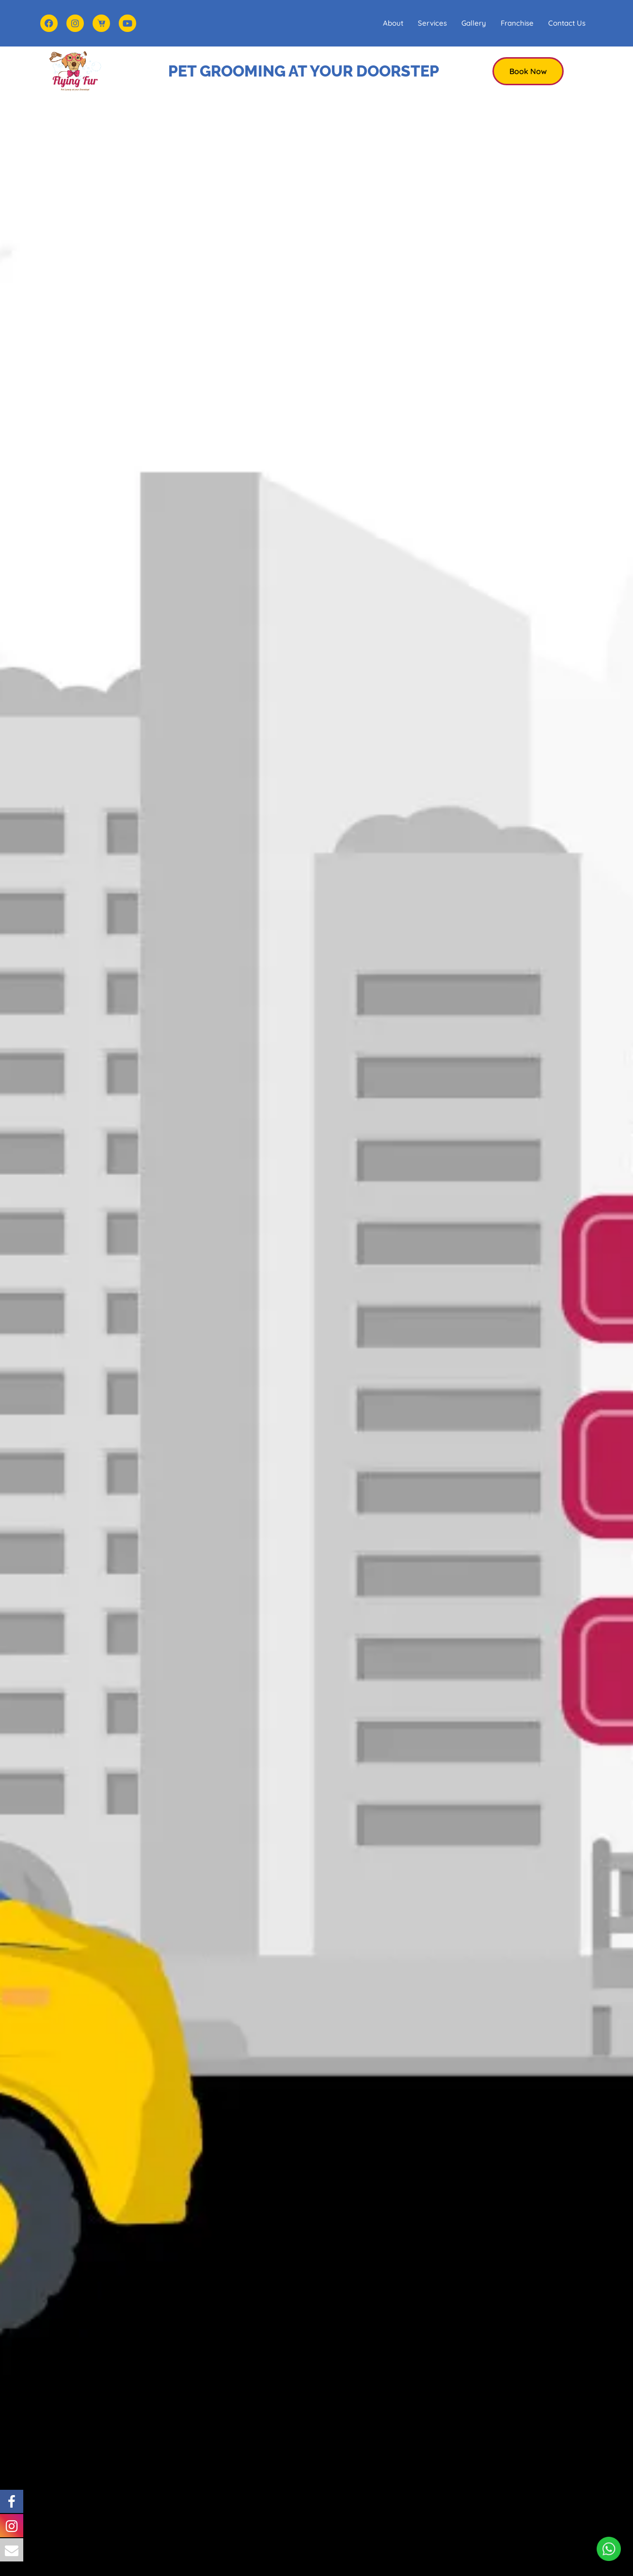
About (393, 23)
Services (432, 23)
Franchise (517, 23)
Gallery (473, 23)
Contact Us (567, 23)
